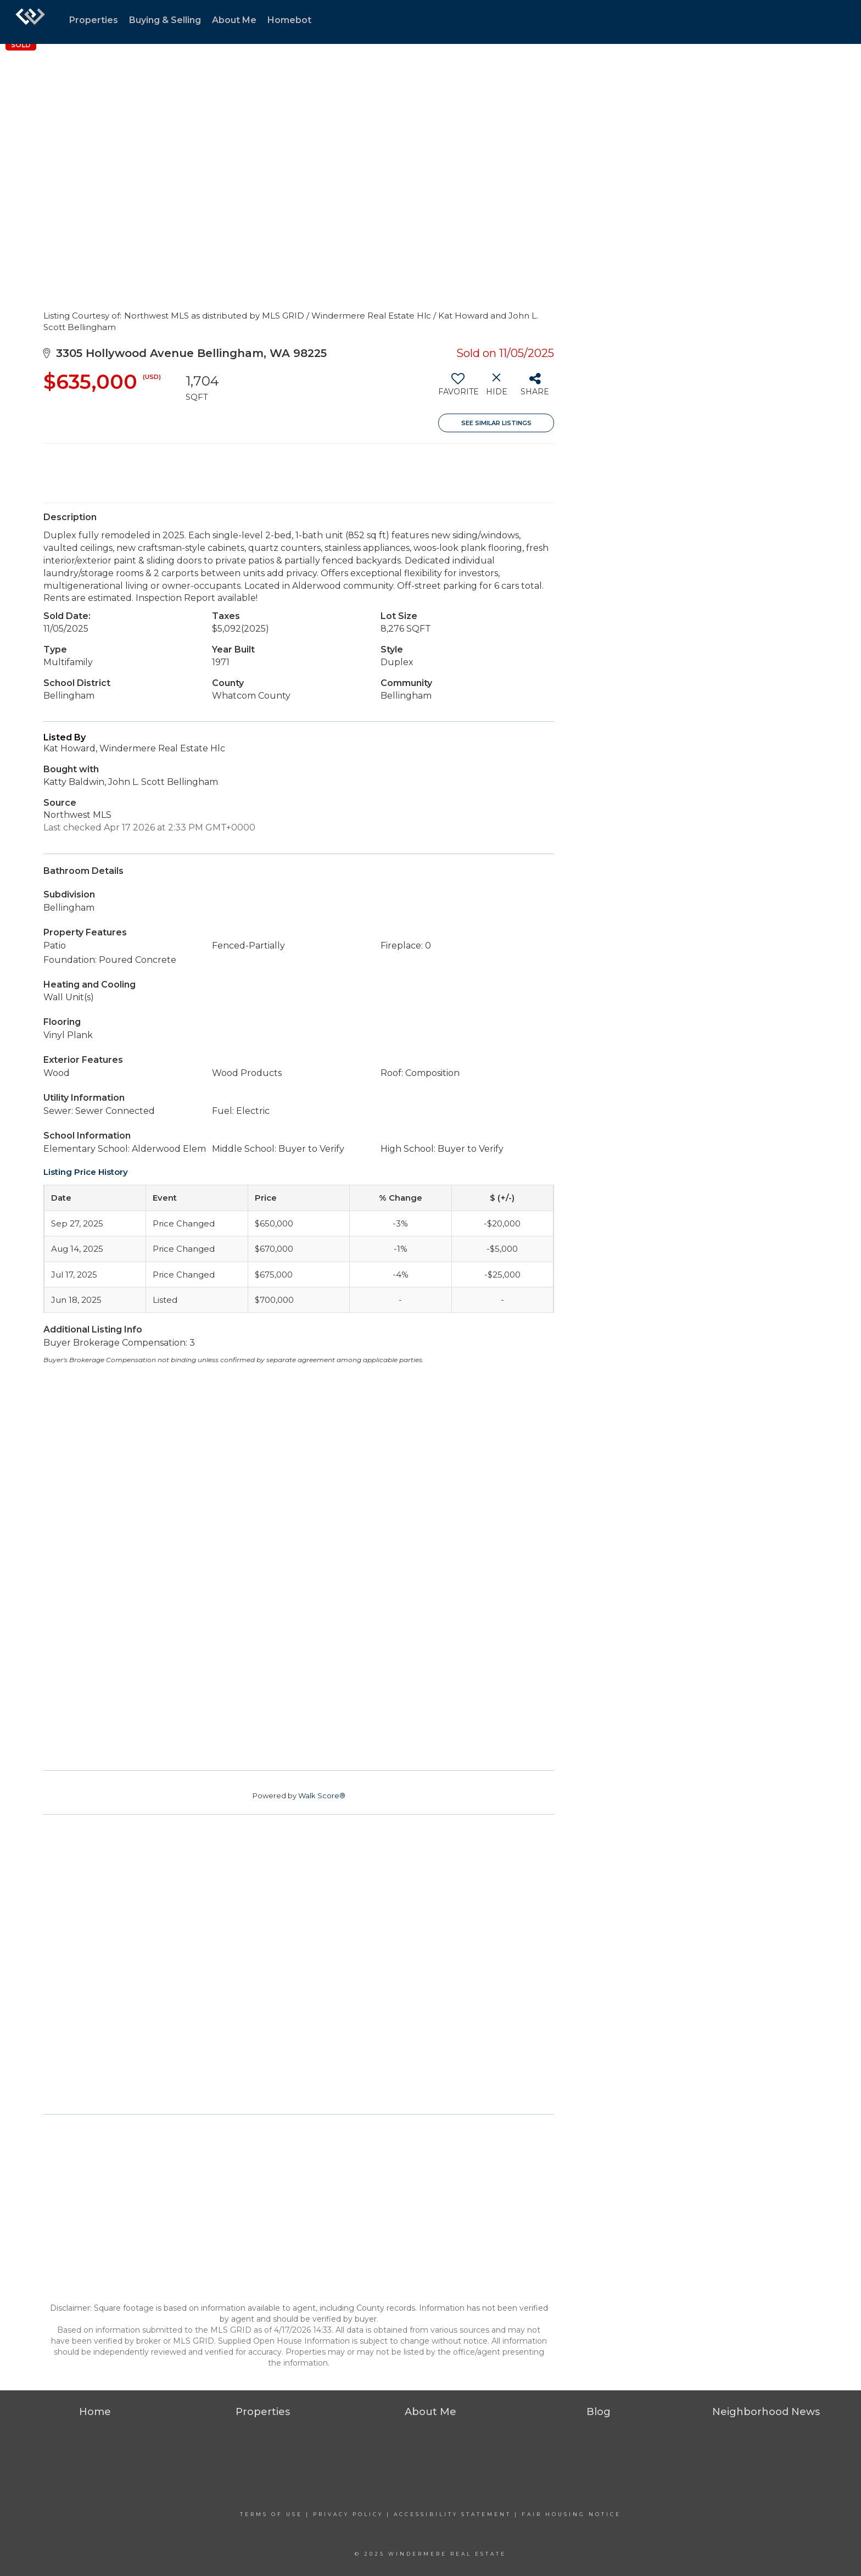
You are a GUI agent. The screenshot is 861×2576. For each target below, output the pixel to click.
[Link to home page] (30, 22)
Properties (93, 20)
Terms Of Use (271, 2514)
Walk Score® (321, 1795)
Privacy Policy (348, 2514)
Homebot (289, 20)
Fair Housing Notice (571, 2514)
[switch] (457, 388)
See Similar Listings (496, 423)
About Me (234, 20)
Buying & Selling (165, 20)
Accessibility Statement (452, 2514)
